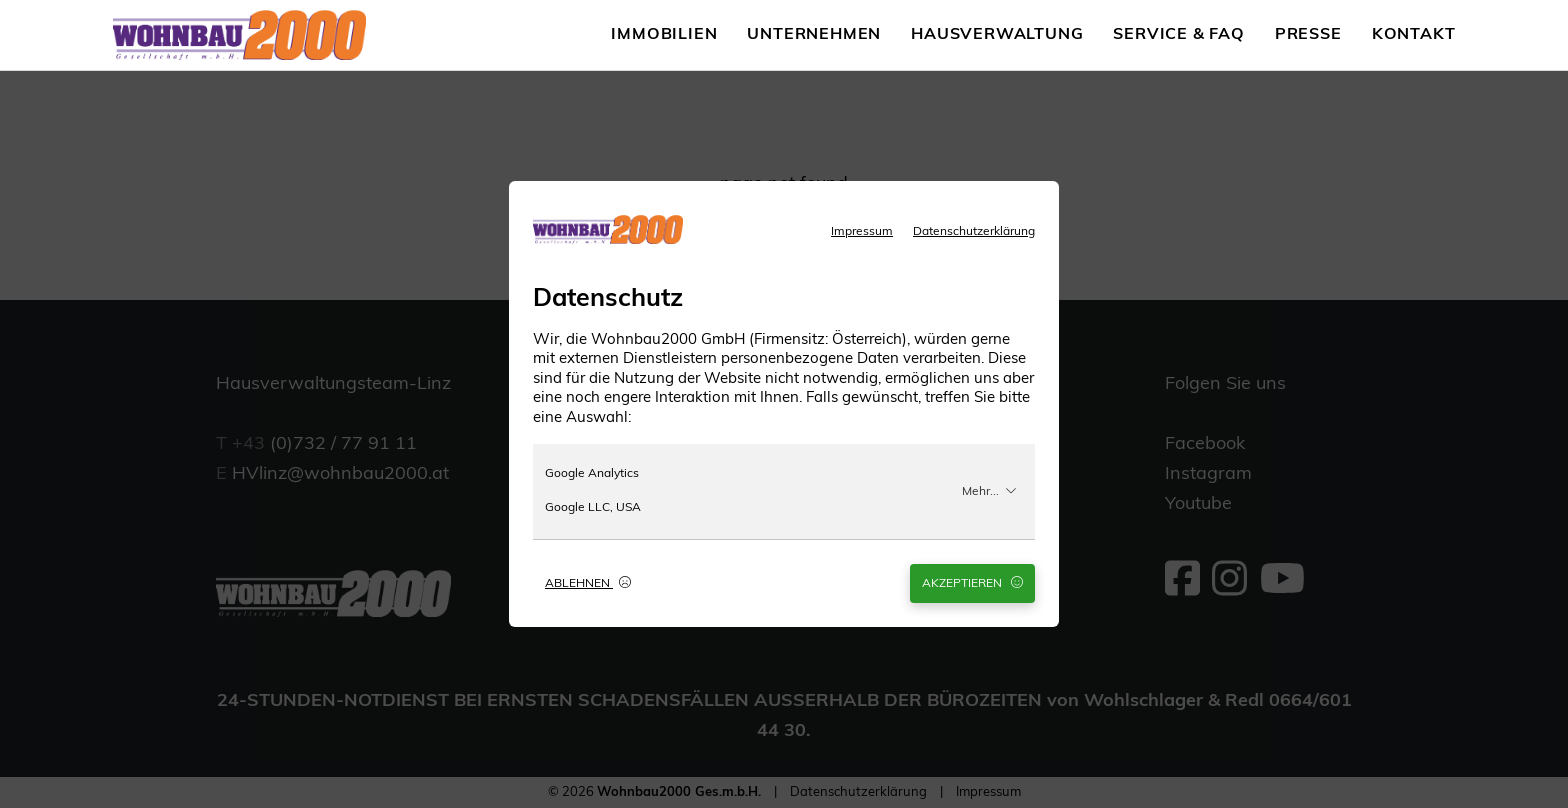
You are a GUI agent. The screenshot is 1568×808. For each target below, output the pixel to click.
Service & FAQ (1178, 35)
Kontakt (1414, 35)
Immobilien (664, 35)
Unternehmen (814, 35)
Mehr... (989, 491)
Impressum (862, 232)
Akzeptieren (972, 583)
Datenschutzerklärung (974, 232)
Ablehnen (588, 583)
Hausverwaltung (997, 35)
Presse (1308, 35)
